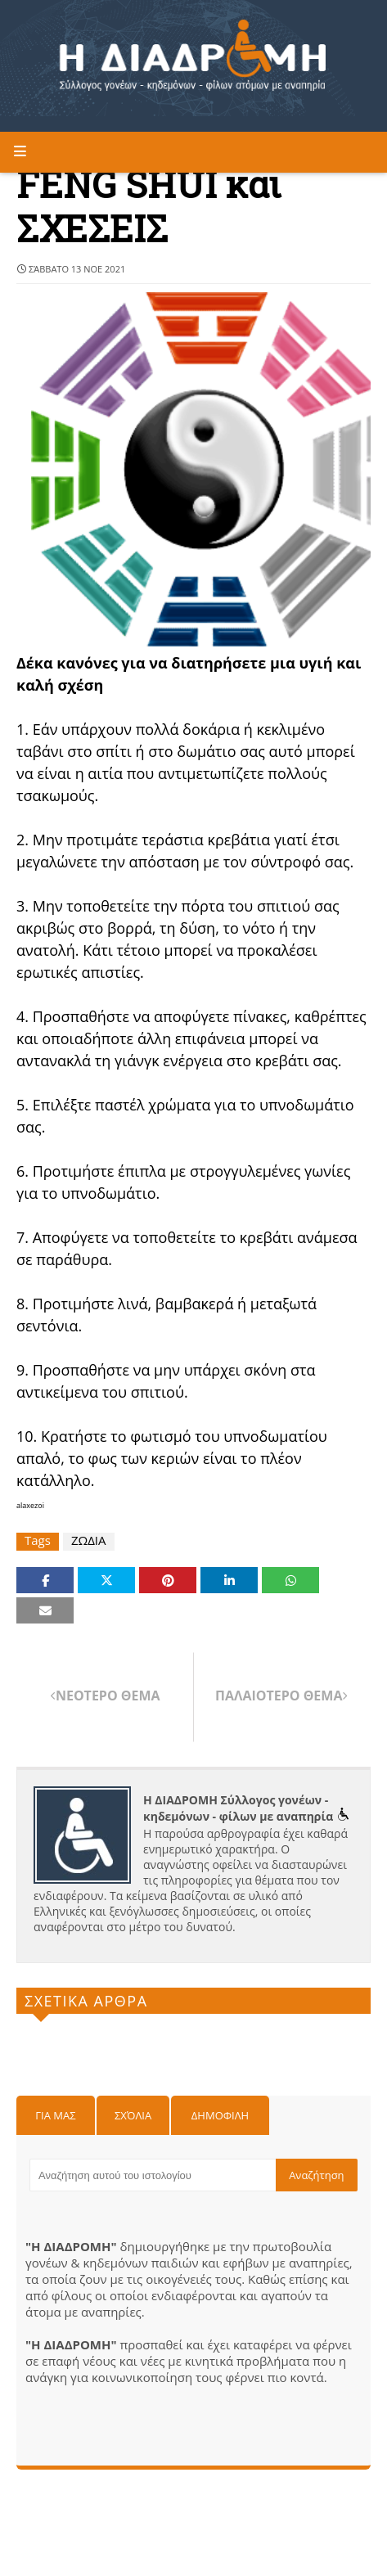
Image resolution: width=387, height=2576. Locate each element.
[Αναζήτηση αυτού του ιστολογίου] (152, 2175)
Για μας (55, 2115)
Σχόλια (133, 2115)
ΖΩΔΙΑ (88, 1540)
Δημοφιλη (220, 2115)
